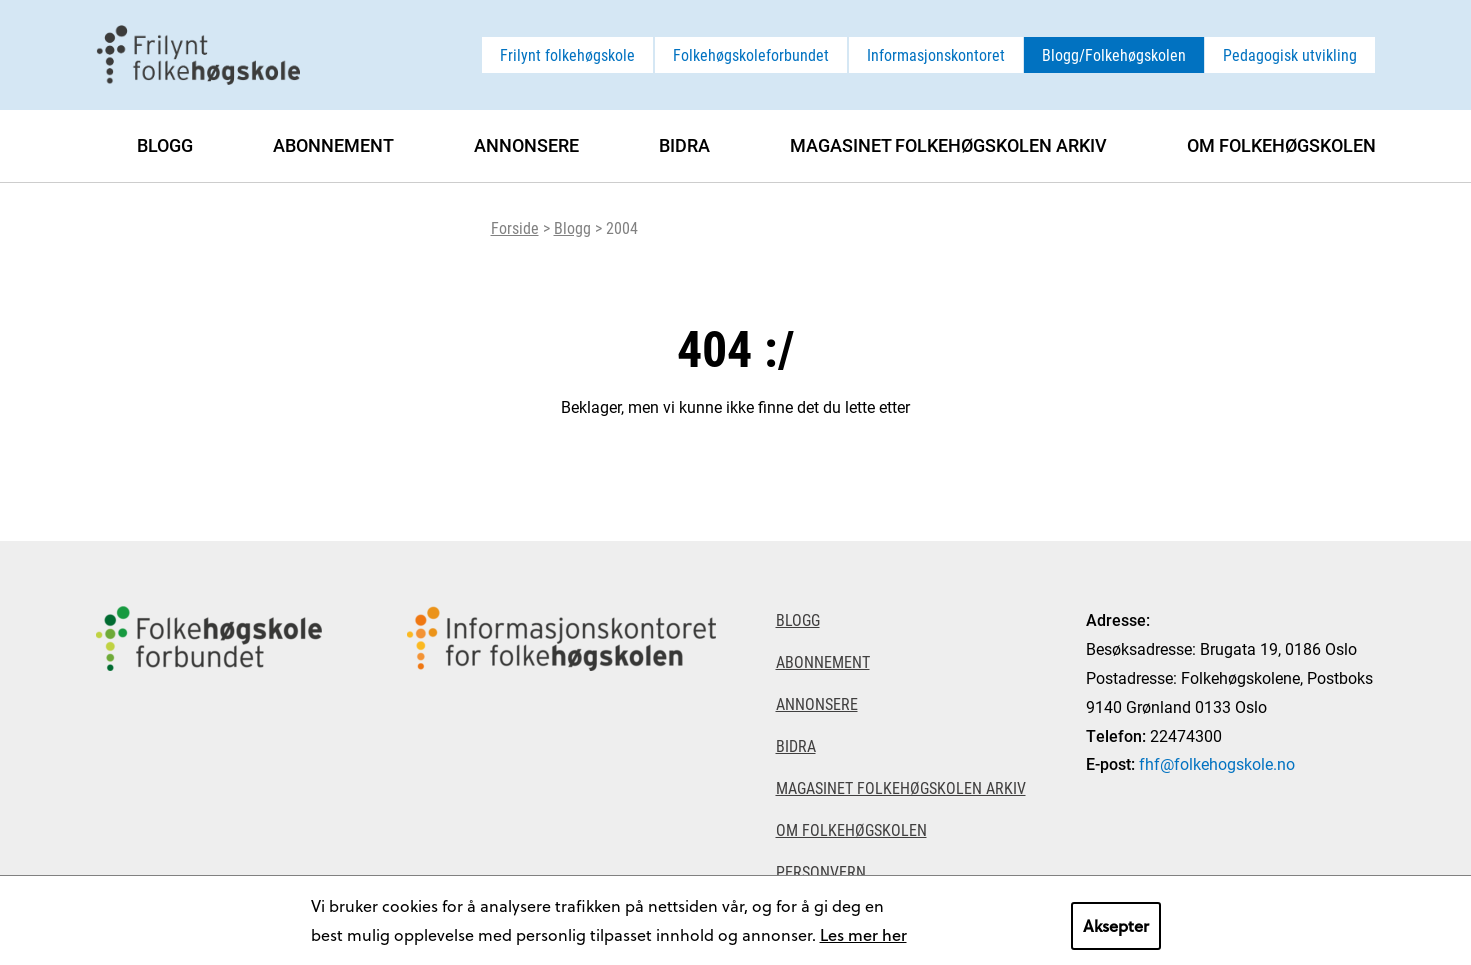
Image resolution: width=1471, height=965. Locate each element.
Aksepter (1116, 925)
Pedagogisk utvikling (1290, 54)
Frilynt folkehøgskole (567, 54)
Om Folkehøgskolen (1281, 145)
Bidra (684, 145)
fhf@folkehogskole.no (1217, 763)
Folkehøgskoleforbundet (751, 54)
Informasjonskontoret (936, 54)
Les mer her (863, 934)
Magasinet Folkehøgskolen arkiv (948, 145)
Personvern (821, 871)
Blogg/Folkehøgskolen (1114, 54)
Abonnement (333, 145)
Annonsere (526, 145)
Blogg (572, 227)
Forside (515, 227)
